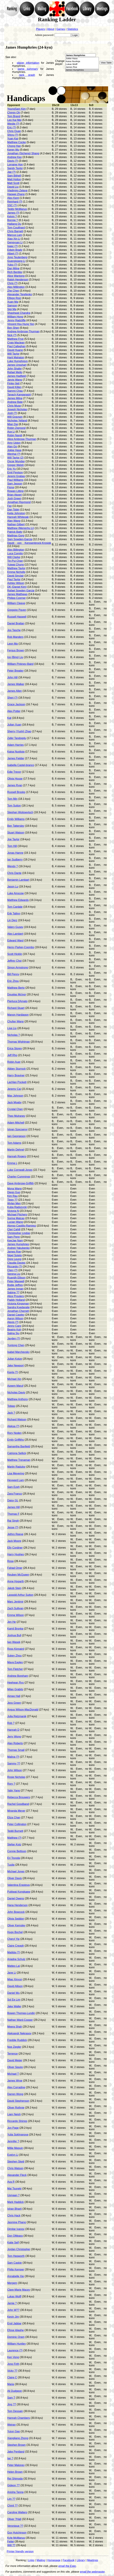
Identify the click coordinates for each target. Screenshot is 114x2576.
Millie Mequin (15, 2148)
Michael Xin (14, 1379)
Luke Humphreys (17, 361)
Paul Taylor (14, 579)
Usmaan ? (13, 2195)
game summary (28, 68)
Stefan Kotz (14, 1844)
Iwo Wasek (13, 1642)
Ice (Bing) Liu (15, 657)
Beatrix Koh (14, 1329)
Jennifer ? (13, 2141)
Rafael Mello (14, 372)
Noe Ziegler (14, 2046)
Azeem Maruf (15, 1385)
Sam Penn (13, 1236)
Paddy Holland (16, 1299)
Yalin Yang (13, 1790)
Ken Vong (13, 2357)
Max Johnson (15, 1095)
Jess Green (14, 1702)
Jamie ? (12, 2303)
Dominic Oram (15, 2337)
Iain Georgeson (16, 1136)
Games (60, 29)
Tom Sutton (14, 805)
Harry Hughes (15, 1554)
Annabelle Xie (15, 2276)
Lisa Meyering (15, 1473)
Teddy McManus (17, 209)
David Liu (13, 186)
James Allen (14, 690)
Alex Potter (13, 711)
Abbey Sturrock (16, 1068)
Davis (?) (12, 160)
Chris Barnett (15, 231)
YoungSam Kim (16, 108)
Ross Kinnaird (15, 1648)
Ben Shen (13, 327)
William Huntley (16, 2343)
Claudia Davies (16, 1262)
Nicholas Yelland (17, 420)
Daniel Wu (13, 1992)
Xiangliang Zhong (17, 2438)
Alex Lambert (15, 933)
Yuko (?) (12, 264)
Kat (9, 717)
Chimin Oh (13, 112)
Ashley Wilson (15, 583)
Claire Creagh (15, 1945)
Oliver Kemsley (16, 1925)
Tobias (11, 1406)
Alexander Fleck (17, 2175)
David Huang (15, 350)
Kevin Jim (13, 2316)
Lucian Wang (15, 1222)
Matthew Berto (16, 987)
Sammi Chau (15, 390)
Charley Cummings (18, 1176)
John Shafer (14, 368)
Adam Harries (15, 744)
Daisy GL (12, 1500)
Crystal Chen (15, 1109)
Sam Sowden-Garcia (19, 539)
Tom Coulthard (16, 227)
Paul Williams (15, 479)
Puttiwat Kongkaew (18, 1891)
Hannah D (13, 1729)
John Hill (12, 677)
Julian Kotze (14, 1358)
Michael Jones (15, 1871)
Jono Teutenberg (17, 257)
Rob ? (11, 1723)
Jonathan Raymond (19, 502)
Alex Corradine (16, 2087)
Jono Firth (13, 2363)
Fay (9, 505)
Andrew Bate (15, 402)
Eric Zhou (13, 981)
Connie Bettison (16, 1851)
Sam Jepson (14, 483)
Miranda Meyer (16, 1810)
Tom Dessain (15, 2411)
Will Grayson (15, 416)
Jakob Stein (14, 1588)
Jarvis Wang (14, 379)
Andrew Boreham (17, 1675)
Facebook (69, 2560)
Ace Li (11, 431)
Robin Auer (14, 1061)
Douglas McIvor (16, 994)
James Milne (14, 398)
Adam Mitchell (15, 1122)
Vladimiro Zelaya (17, 190)
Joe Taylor (13, 839)
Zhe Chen (13, 290)
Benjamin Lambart (18, 879)
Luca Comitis (15, 553)
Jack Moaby (14, 1102)
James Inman (15, 1288)
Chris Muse (14, 405)
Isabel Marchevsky (18, 1352)
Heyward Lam (15, 1480)
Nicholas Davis (16, 1392)
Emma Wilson (15, 1615)
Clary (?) (12, 1270)
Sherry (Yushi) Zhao (19, 731)
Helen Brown (15, 2471)
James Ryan (14, 785)
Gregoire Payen (16, 609)
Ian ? (10, 2458)
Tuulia (11, 1864)
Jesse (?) (12, 1527)
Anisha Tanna (15, 2492)
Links (31, 2560)
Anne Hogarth (15, 1581)
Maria (10, 2384)
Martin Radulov (16, 1466)
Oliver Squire (15, 2067)
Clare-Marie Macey (18, 2289)
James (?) (13, 212)
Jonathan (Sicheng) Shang (23, 153)
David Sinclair (15, 575)
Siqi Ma (11, 309)
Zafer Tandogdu (16, 738)
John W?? (13, 2310)
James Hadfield (16, 376)
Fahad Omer (14, 1567)
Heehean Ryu (15, 1682)
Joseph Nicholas (17, 409)
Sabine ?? (13, 1292)
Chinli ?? (12, 2505)
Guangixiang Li (16, 261)
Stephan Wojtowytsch (20, 812)
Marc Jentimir (15, 1601)
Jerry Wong (14, 1736)
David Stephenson (18, 2100)
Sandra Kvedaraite (18, 1307)
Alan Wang (13, 520)
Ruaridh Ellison (16, 1277)
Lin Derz (12, 920)
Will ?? (11, 2545)
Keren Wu (13, 149)
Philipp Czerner (16, 598)
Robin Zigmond (16, 428)
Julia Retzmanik (16, 1716)
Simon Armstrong (17, 967)
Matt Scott (13, 183)
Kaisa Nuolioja (82, 61)
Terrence (12, 2053)
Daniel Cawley (15, 1314)
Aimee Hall (13, 1696)
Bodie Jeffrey (15, 1285)
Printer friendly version (20, 2551)
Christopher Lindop (18, 1233)
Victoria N (13, 1210)
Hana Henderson (17, 1905)
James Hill (13, 1507)
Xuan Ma (12, 301)
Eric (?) (11, 127)
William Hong (15, 316)
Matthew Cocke (16, 142)
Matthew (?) (14, 1837)
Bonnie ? (12, 220)
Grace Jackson (16, 704)
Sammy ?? (13, 1763)
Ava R (11, 2181)
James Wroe (14, 2080)
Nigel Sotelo (14, 1255)
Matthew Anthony (17, 1399)
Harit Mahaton (15, 357)
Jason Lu (12, 886)
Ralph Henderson (17, 279)
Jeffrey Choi (14, 960)
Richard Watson (16, 1419)
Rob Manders (15, 636)
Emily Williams (16, 819)
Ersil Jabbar (14, 2323)
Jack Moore (14, 1540)
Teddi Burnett (15, 1831)
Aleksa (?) (13, 1426)
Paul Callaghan (16, 346)
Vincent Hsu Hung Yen (20, 324)
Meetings (92, 2560)
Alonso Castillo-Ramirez (21, 1225)
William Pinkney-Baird (20, 663)
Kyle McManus (16, 2537)
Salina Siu (13, 1333)
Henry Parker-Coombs (20, 947)
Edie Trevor (14, 771)
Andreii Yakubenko (18, 1248)
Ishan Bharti (14, 2208)
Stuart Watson (15, 832)
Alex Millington (16, 287)
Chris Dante (14, 873)
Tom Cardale (15, 906)
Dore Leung (14, 1259)
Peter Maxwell (15, 1281)
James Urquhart (16, 364)
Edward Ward (15, 940)
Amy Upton (14, 442)
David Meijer (14, 2060)
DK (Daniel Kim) (17, 586)
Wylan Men (14, 1203)
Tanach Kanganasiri (19, 394)
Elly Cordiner (15, 1547)
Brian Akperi (14, 494)
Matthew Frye (15, 338)
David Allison (15, 1986)
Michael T (13, 2073)
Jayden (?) (13, 1338)
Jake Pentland (15, 2451)
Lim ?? (11, 2498)
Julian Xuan (14, 724)
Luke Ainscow (15, 893)
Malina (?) (13, 1756)
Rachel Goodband (18, 1804)
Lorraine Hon (15, 164)
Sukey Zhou (14, 1655)
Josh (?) (12, 413)
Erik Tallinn (13, 913)
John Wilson (14, 1770)
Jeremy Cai (14, 1088)
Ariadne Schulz (16, 1959)
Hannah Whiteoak (18, 517)
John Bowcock (16, 1911)
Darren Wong (15, 2094)
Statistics (72, 29)
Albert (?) (12, 253)
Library (81, 2560)
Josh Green (14, 498)
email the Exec (67, 2566)
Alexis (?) (13, 1322)
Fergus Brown (15, 650)
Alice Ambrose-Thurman (21, 439)
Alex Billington (15, 549)
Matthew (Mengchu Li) (20, 528)
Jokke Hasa (82, 58)
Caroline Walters (17, 2512)
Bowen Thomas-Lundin (21, 2013)
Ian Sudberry (15, 859)
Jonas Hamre (15, 852)
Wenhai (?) (13, 453)
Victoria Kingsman (18, 1303)
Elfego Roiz (14, 298)
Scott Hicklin (14, 954)
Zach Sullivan (15, 1608)
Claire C (12, 2377)
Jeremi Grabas (16, 476)
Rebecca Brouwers (18, 1797)
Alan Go (12, 446)
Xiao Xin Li (13, 238)
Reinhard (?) (14, 201)
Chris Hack (13, 2215)
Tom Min (12, 798)
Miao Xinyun (14, 1979)
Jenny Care (14, 1325)
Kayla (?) (12, 1372)
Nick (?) (12, 335)
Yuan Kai (12, 138)
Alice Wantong (16, 275)
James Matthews (17, 594)
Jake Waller (14, 2006)
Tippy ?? (12, 1199)
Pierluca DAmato (17, 1001)
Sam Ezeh (13, 1486)
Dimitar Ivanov (15, 2229)
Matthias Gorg (15, 535)
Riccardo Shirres (17, 2121)
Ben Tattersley (15, 825)
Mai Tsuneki (14, 2188)
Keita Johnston (16, 513)
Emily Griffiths (15, 1439)
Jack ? (11, 1412)
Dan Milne (13, 268)
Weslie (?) (13, 123)
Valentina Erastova (18, 1885)
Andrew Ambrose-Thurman (23, 331)
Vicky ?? (12, 2370)
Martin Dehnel (15, 1149)
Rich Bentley (14, 272)
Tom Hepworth (16, 2256)
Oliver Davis (14, 1878)
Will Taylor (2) (15, 457)
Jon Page (13, 2127)
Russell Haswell (16, 616)
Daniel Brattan (15, 623)
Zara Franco (14, 1493)
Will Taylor (13, 353)
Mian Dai (12, 424)
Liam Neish (14, 2114)
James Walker (15, 684)
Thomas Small (15, 1750)
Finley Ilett (13, 383)
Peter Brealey (15, 670)
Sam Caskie (14, 2262)
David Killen (14, 387)
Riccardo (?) (14, 1266)
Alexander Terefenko (19, 294)
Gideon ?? (13, 2485)
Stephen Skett (15, 2161)
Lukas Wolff (82, 64)
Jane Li (11, 1972)
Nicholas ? (13, 1035)
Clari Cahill (13, 1229)
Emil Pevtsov (15, 472)
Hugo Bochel (15, 1932)
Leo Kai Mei (14, 120)
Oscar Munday (16, 461)
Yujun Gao (13, 2431)
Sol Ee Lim (13, 1999)
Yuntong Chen (15, 1345)
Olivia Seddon (15, 1918)
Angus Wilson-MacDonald (22, 1709)
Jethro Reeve (15, 1534)
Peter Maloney (16, 2465)
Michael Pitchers (17, 1214)
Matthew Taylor (16, 568)
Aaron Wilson (15, 1318)
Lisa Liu (12, 1028)
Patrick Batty (14, 531)
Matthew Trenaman (18, 1460)
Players (40, 29)
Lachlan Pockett (16, 1082)
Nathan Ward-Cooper (20, 2019)
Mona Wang (14, 1188)
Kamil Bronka (15, 1628)
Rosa (10, 1561)
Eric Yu (11, 468)
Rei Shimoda (15, 2478)
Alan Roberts (15, 1743)
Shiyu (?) (12, 134)
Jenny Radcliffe (16, 320)
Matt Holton (14, 179)
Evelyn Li (12, 2154)
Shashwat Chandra (18, 313)
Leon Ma (12, 643)
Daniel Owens (15, 1898)
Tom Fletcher (15, 1669)
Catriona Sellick (16, 1453)
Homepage (53, 2560)
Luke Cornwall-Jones (19, 1169)
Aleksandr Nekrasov (19, 2033)
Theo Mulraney (16, 1115)
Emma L (12, 1163)
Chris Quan (14, 131)
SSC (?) (12, 205)
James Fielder (15, 758)
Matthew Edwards (18, 900)
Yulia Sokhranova (17, 2134)
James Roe (82, 67)
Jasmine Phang (16, 2222)
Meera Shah (14, 2026)
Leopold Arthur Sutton (20, 1594)
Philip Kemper (15, 2269)
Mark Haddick (15, 2202)
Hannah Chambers (18, 2417)
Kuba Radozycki (17, 1207)
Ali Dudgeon (14, 2390)
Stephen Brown (16, 2444)
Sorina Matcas (15, 1218)
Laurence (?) (15, 2350)
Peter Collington (16, 1824)
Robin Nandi (14, 435)
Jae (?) (11, 172)
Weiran (11, 2424)
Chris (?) (12, 283)
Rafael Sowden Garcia (20, 590)
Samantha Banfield (18, 1446)
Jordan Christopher (18, 2249)
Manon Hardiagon (18, 1014)
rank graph (27, 75)
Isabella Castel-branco (20, 765)
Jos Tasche (14, 630)
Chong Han (14, 146)
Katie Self (13, 2242)
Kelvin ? (12, 216)
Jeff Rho (12, 1055)
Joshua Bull (14, 1635)
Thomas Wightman (18, 1041)
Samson (12, 305)
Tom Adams (14, 1142)
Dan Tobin (13, 509)
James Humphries (82, 70)
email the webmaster (92, 2571)
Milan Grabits (15, 1689)
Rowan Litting (15, 491)
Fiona (10, 487)
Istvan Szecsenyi (17, 1129)
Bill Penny (13, 974)
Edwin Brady (14, 249)
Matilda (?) (13, 1952)
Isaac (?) (12, 246)
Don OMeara (15, 2235)
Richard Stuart (15, 1008)
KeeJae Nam (15, 1240)
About (50, 29)
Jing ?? (11, 2404)
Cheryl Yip (13, 1938)
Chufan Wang (15, 1021)
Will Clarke (13, 557)
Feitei (10, 2541)
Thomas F (13, 1513)
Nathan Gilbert (16, 524)
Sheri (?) (12, 697)
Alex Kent (13, 197)
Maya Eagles (15, 1662)
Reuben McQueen (18, 1574)
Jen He (11, 1621)
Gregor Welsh (15, 465)
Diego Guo (13, 1192)
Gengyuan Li (15, 242)
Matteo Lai (13, 1965)
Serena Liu (13, 1273)
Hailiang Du (14, 223)
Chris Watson (15, 2168)
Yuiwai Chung (15, 564)
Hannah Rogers (16, 1156)
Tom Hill (12, 846)
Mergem (12, 2283)
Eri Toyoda (13, 1858)
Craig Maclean (16, 342)
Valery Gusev (15, 927)
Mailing (40, 2560)
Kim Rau (12, 1196)
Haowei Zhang (16, 194)
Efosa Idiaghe (15, 2330)
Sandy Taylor (15, 168)
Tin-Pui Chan (15, 560)
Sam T (11, 2397)
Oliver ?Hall (14, 2519)
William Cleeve (16, 603)
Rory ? (11, 1783)
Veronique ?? (15, 2525)
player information (28, 62)
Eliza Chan (13, 1817)
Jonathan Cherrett (18, 1311)
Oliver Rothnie (15, 2107)
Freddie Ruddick (17, 2040)
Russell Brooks (16, 792)
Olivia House (15, 778)
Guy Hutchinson (16, 2532)
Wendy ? (12, 866)
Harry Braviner (16, 1075)
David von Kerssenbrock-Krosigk (29, 543)
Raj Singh (13, 1520)
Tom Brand (13, 116)
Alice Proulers (15, 1296)
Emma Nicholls (16, 572)
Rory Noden (14, 1433)
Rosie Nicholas (16, 1777)
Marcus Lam (14, 235)
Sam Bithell (14, 175)
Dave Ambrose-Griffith (20, 1183)
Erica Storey (14, 1048)
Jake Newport (15, 1365)
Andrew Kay (14, 157)
